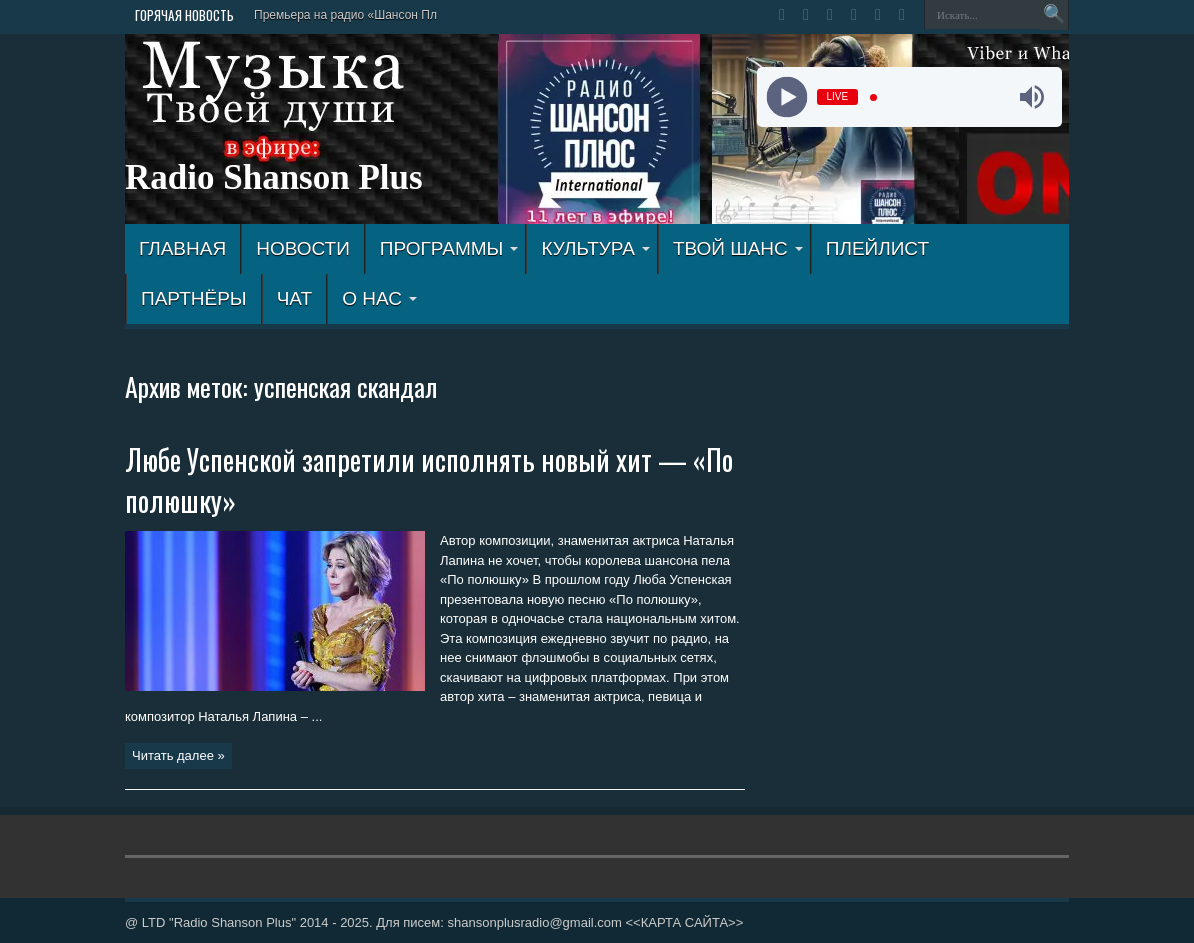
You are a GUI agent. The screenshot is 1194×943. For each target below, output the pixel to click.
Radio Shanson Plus (274, 177)
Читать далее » (178, 755)
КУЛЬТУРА (595, 248)
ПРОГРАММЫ (449, 248)
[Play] (786, 97)
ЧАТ (294, 298)
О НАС (379, 298)
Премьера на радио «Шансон (336, 15)
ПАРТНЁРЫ (194, 298)
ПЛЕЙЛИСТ (877, 248)
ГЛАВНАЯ (182, 248)
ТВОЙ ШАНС (738, 248)
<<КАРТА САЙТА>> (684, 922)
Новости (303, 248)
